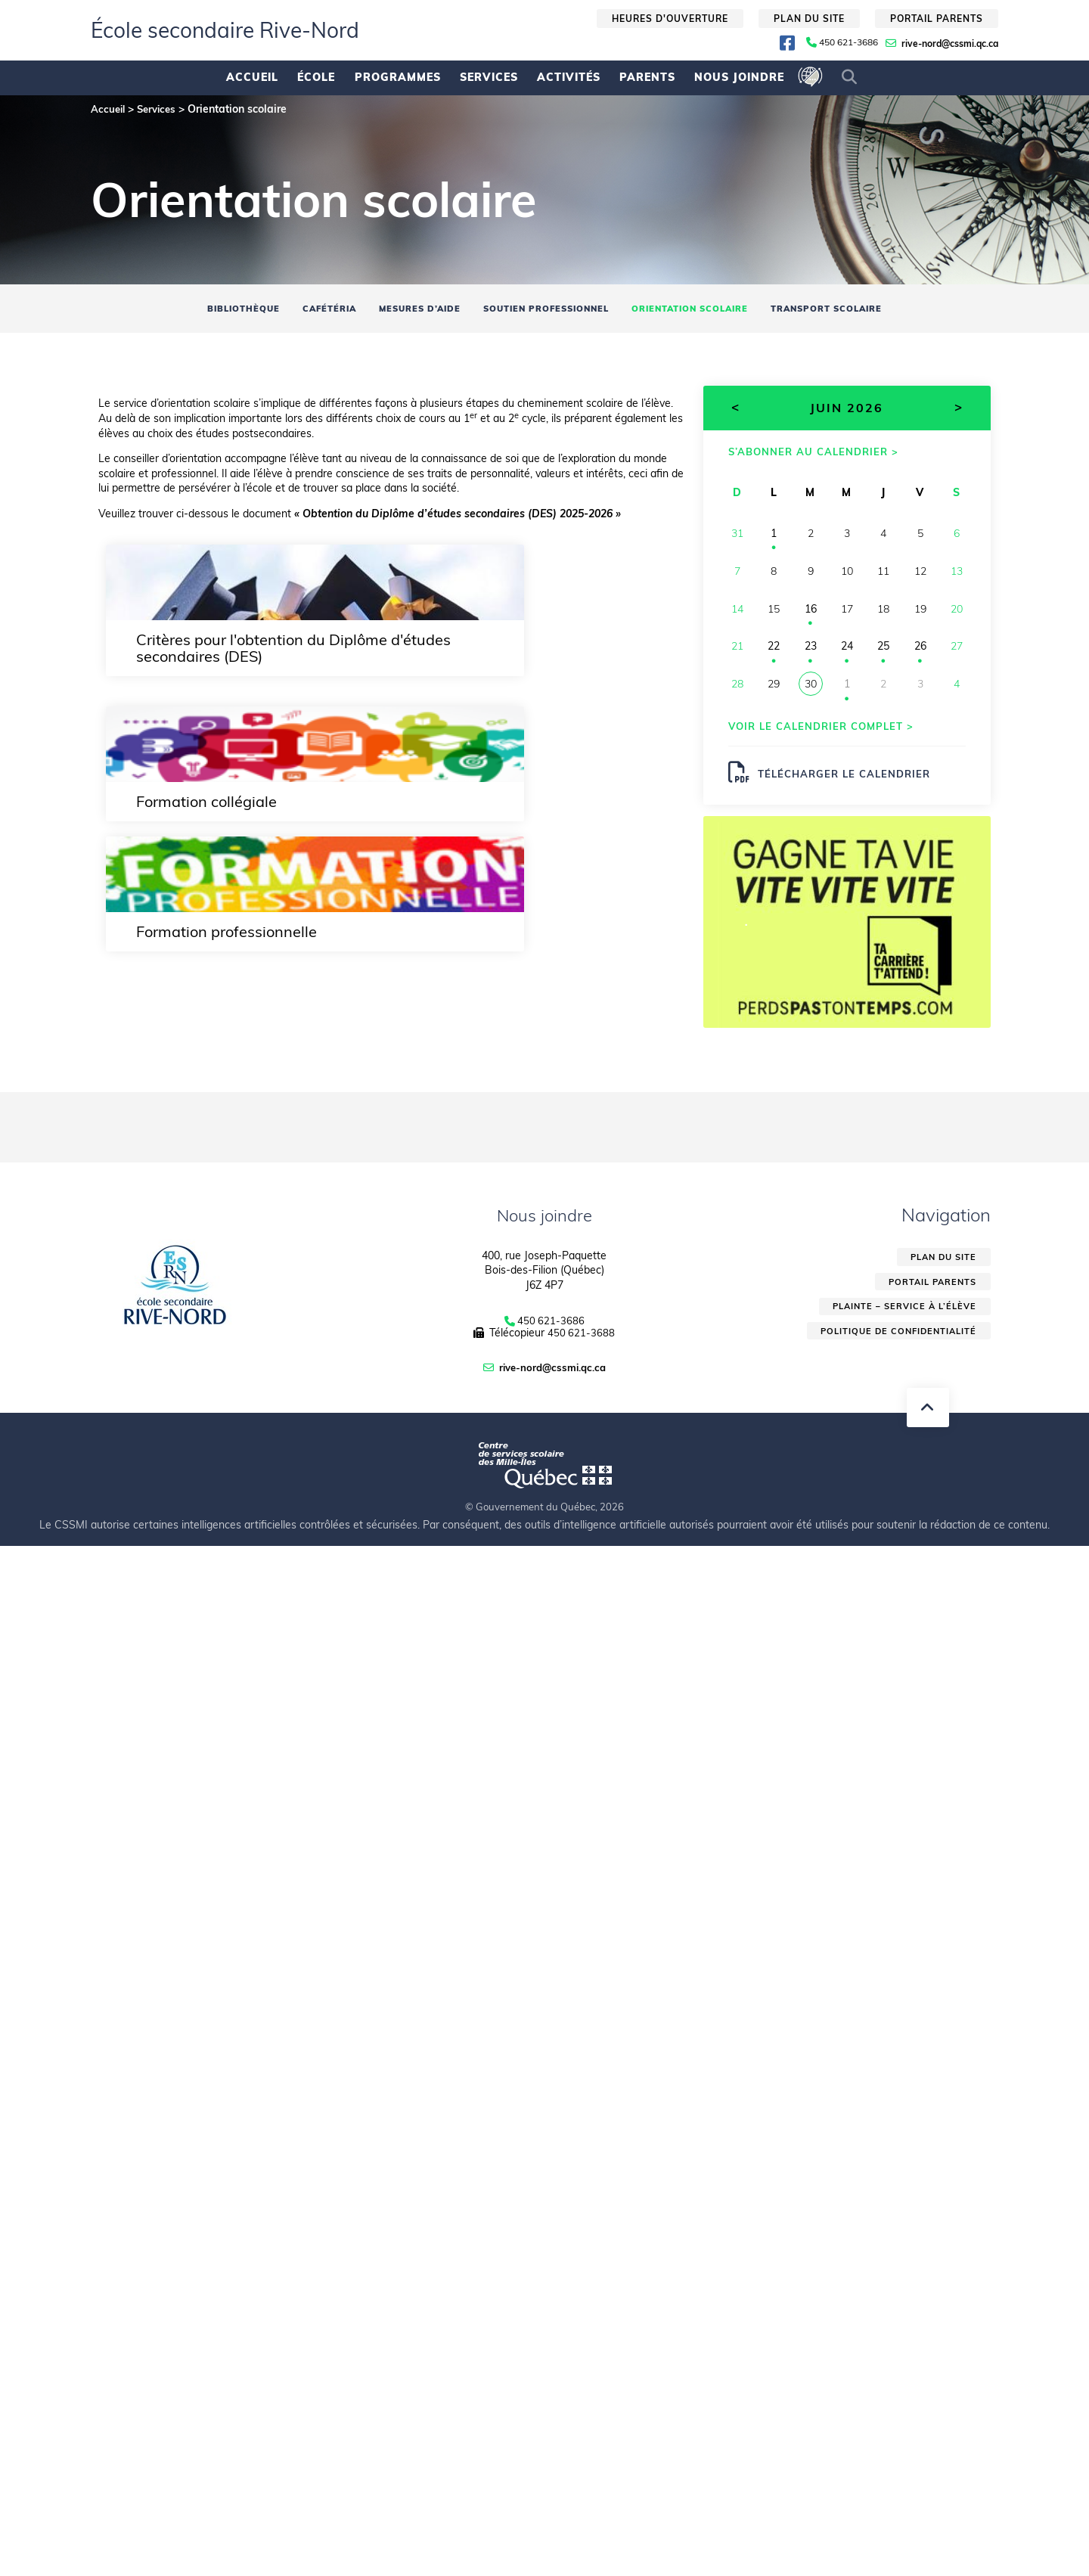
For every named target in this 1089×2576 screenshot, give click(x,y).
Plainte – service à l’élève (900, 1321)
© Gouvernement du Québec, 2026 (544, 1517)
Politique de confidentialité (894, 1347)
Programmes (398, 77)
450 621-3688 (582, 1344)
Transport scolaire (860, 310)
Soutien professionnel (545, 310)
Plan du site (809, 18)
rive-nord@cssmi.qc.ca (949, 43)
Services (489, 77)
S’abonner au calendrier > (821, 456)
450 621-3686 (848, 42)
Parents (647, 77)
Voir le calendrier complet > (828, 732)
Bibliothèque (207, 310)
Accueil (252, 77)
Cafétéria (304, 310)
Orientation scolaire (706, 310)
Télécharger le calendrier (836, 780)
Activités (568, 77)
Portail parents (936, 18)
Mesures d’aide (404, 310)
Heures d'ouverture (670, 18)
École (316, 77)
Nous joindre (739, 77)
